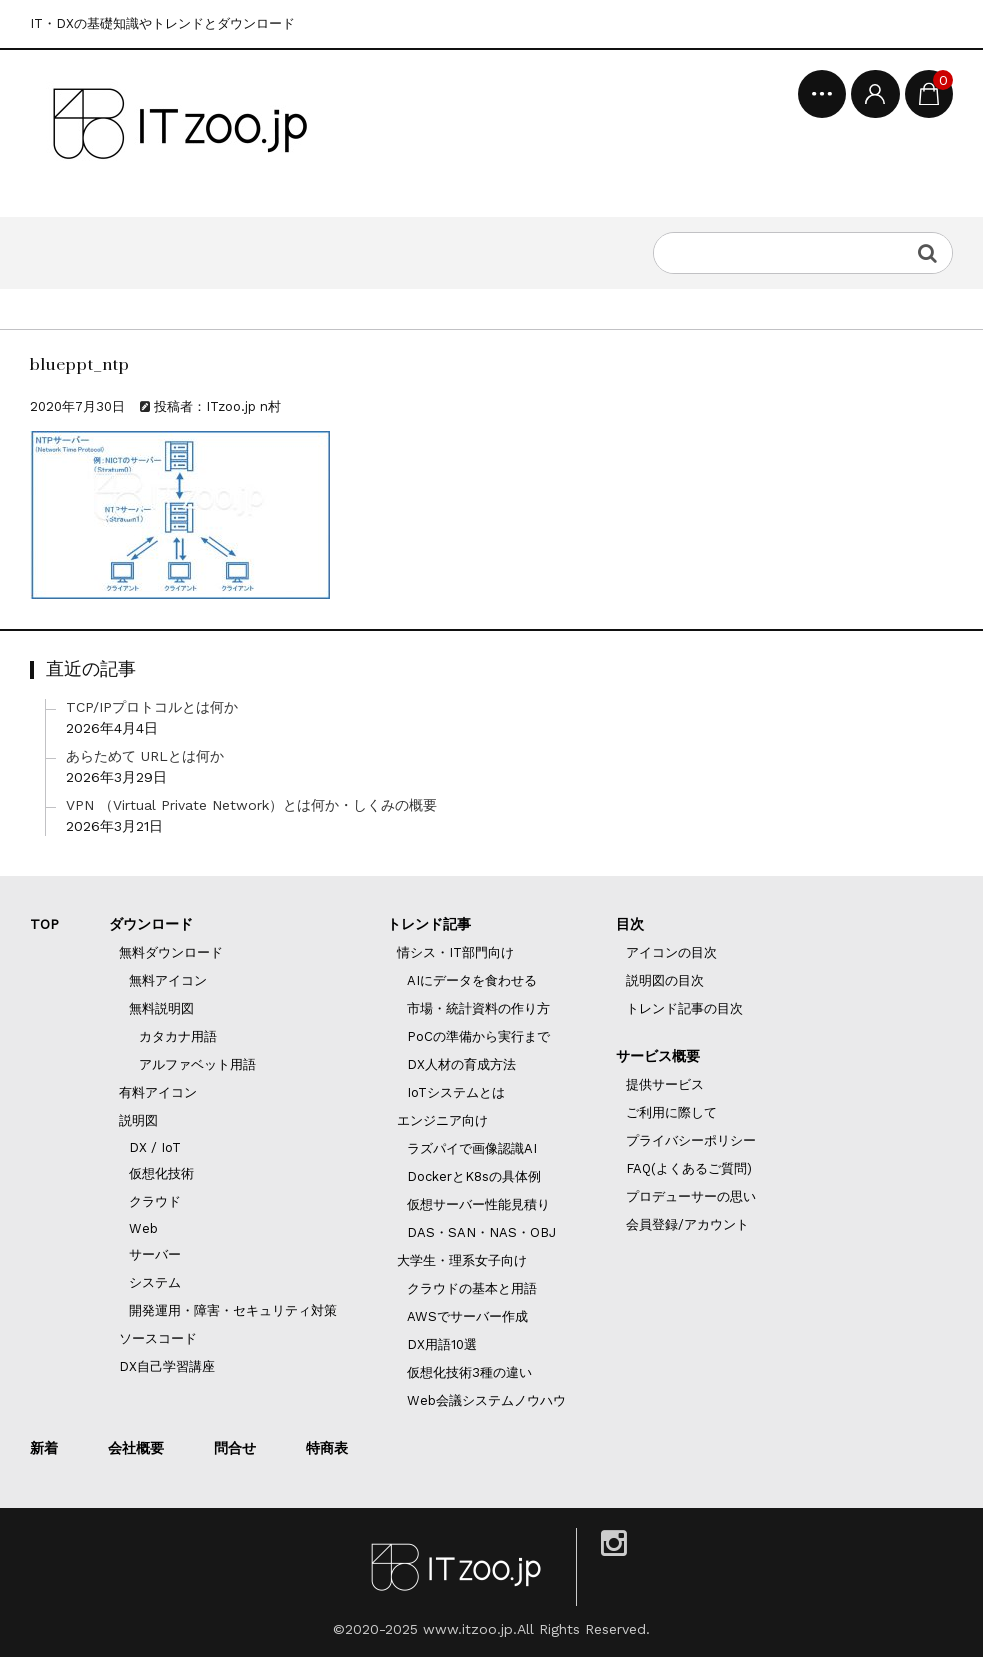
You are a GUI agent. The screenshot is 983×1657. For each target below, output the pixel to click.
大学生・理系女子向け (462, 1260)
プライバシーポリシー (691, 1140)
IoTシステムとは (456, 1092)
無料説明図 (161, 1008)
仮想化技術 (161, 1173)
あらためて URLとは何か (145, 756)
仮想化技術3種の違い (469, 1372)
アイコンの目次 (671, 952)
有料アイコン (158, 1092)
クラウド (155, 1201)
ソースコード (158, 1338)
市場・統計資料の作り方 (478, 1008)
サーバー (155, 1254)
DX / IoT (155, 1147)
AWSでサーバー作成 (467, 1316)
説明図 (138, 1120)
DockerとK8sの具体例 (474, 1176)
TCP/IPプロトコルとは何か (152, 707)
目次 (630, 924)
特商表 (327, 1448)
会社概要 (136, 1448)
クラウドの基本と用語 (472, 1288)
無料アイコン (168, 980)
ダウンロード (151, 924)
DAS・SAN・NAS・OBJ (481, 1232)
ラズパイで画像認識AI (472, 1148)
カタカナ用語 (178, 1036)
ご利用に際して (671, 1112)
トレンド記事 (429, 924)
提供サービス (665, 1084)
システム (155, 1282)
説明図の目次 (665, 980)
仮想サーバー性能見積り (478, 1204)
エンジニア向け (442, 1120)
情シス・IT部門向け (455, 952)
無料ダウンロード (171, 952)
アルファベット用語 (197, 1064)
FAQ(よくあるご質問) (689, 1168)
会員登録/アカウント (687, 1224)
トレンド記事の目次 (684, 1008)
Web (143, 1228)
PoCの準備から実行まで (478, 1036)
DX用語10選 (442, 1344)
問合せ (235, 1448)
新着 (44, 1448)
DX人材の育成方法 (461, 1064)
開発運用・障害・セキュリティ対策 (233, 1310)
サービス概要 (658, 1056)
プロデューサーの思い (691, 1196)
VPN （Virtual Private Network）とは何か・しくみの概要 (251, 805)
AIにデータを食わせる (472, 980)
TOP (44, 924)
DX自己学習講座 (167, 1366)
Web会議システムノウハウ (486, 1400)
